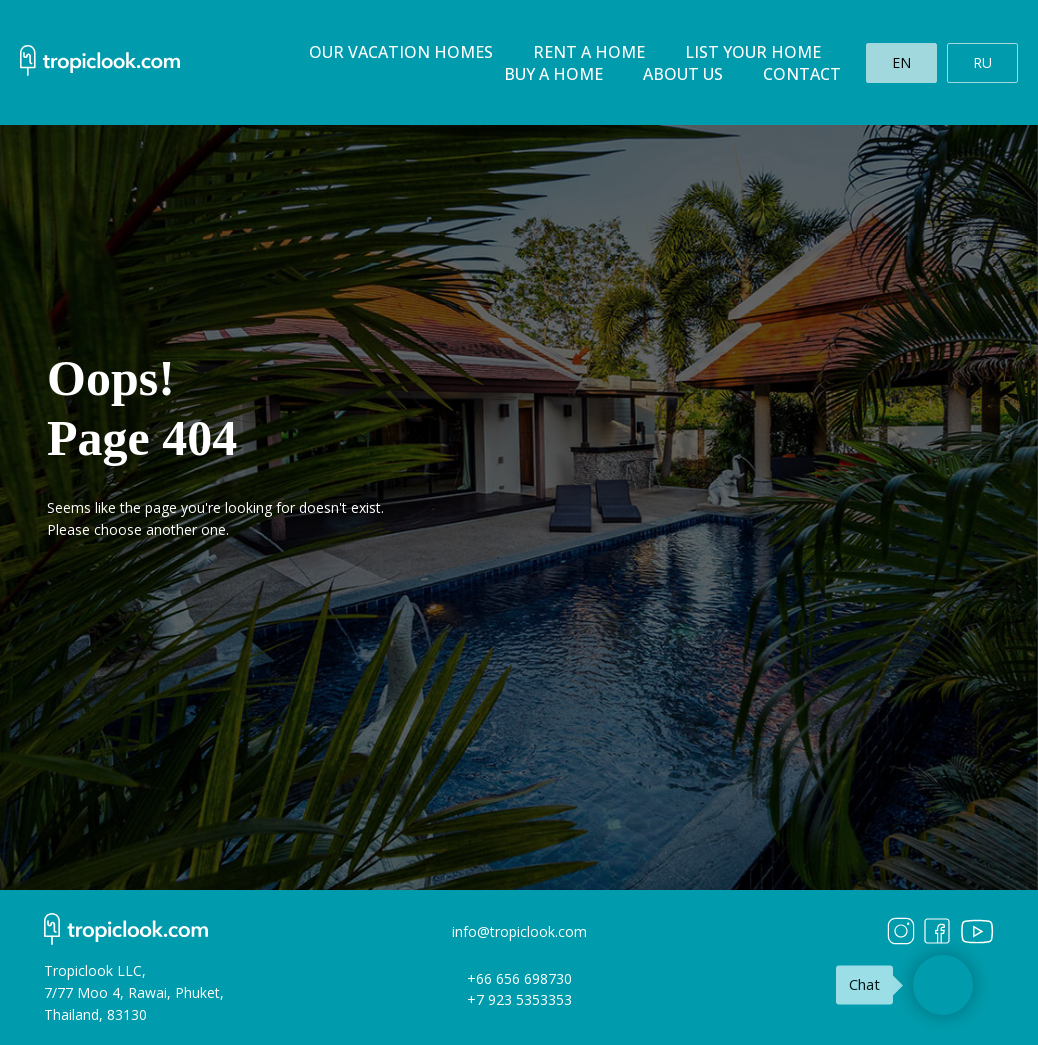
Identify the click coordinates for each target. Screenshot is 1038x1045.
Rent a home (589, 52)
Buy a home (553, 74)
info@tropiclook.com (519, 931)
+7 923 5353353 (519, 999)
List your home (753, 52)
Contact (802, 74)
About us (683, 74)
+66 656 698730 (519, 978)
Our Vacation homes (401, 52)
